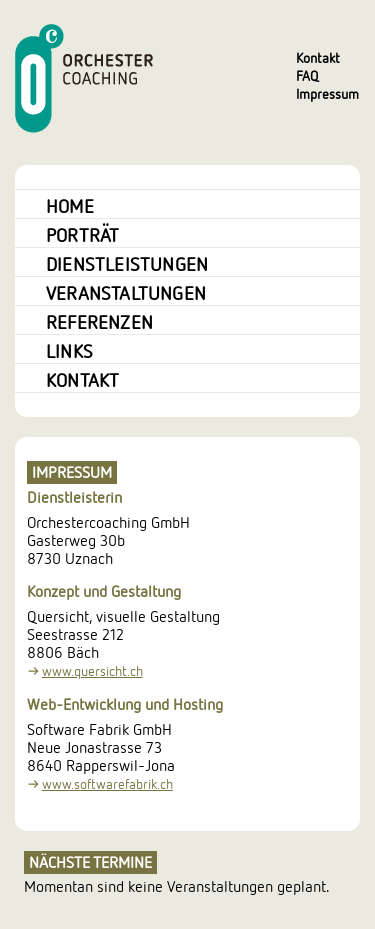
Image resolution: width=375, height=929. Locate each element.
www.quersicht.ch (92, 671)
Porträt (82, 234)
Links (69, 350)
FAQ (307, 75)
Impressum (327, 93)
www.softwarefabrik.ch (107, 784)
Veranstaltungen (126, 292)
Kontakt (318, 57)
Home (70, 205)
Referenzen (99, 321)
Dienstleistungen (127, 263)
